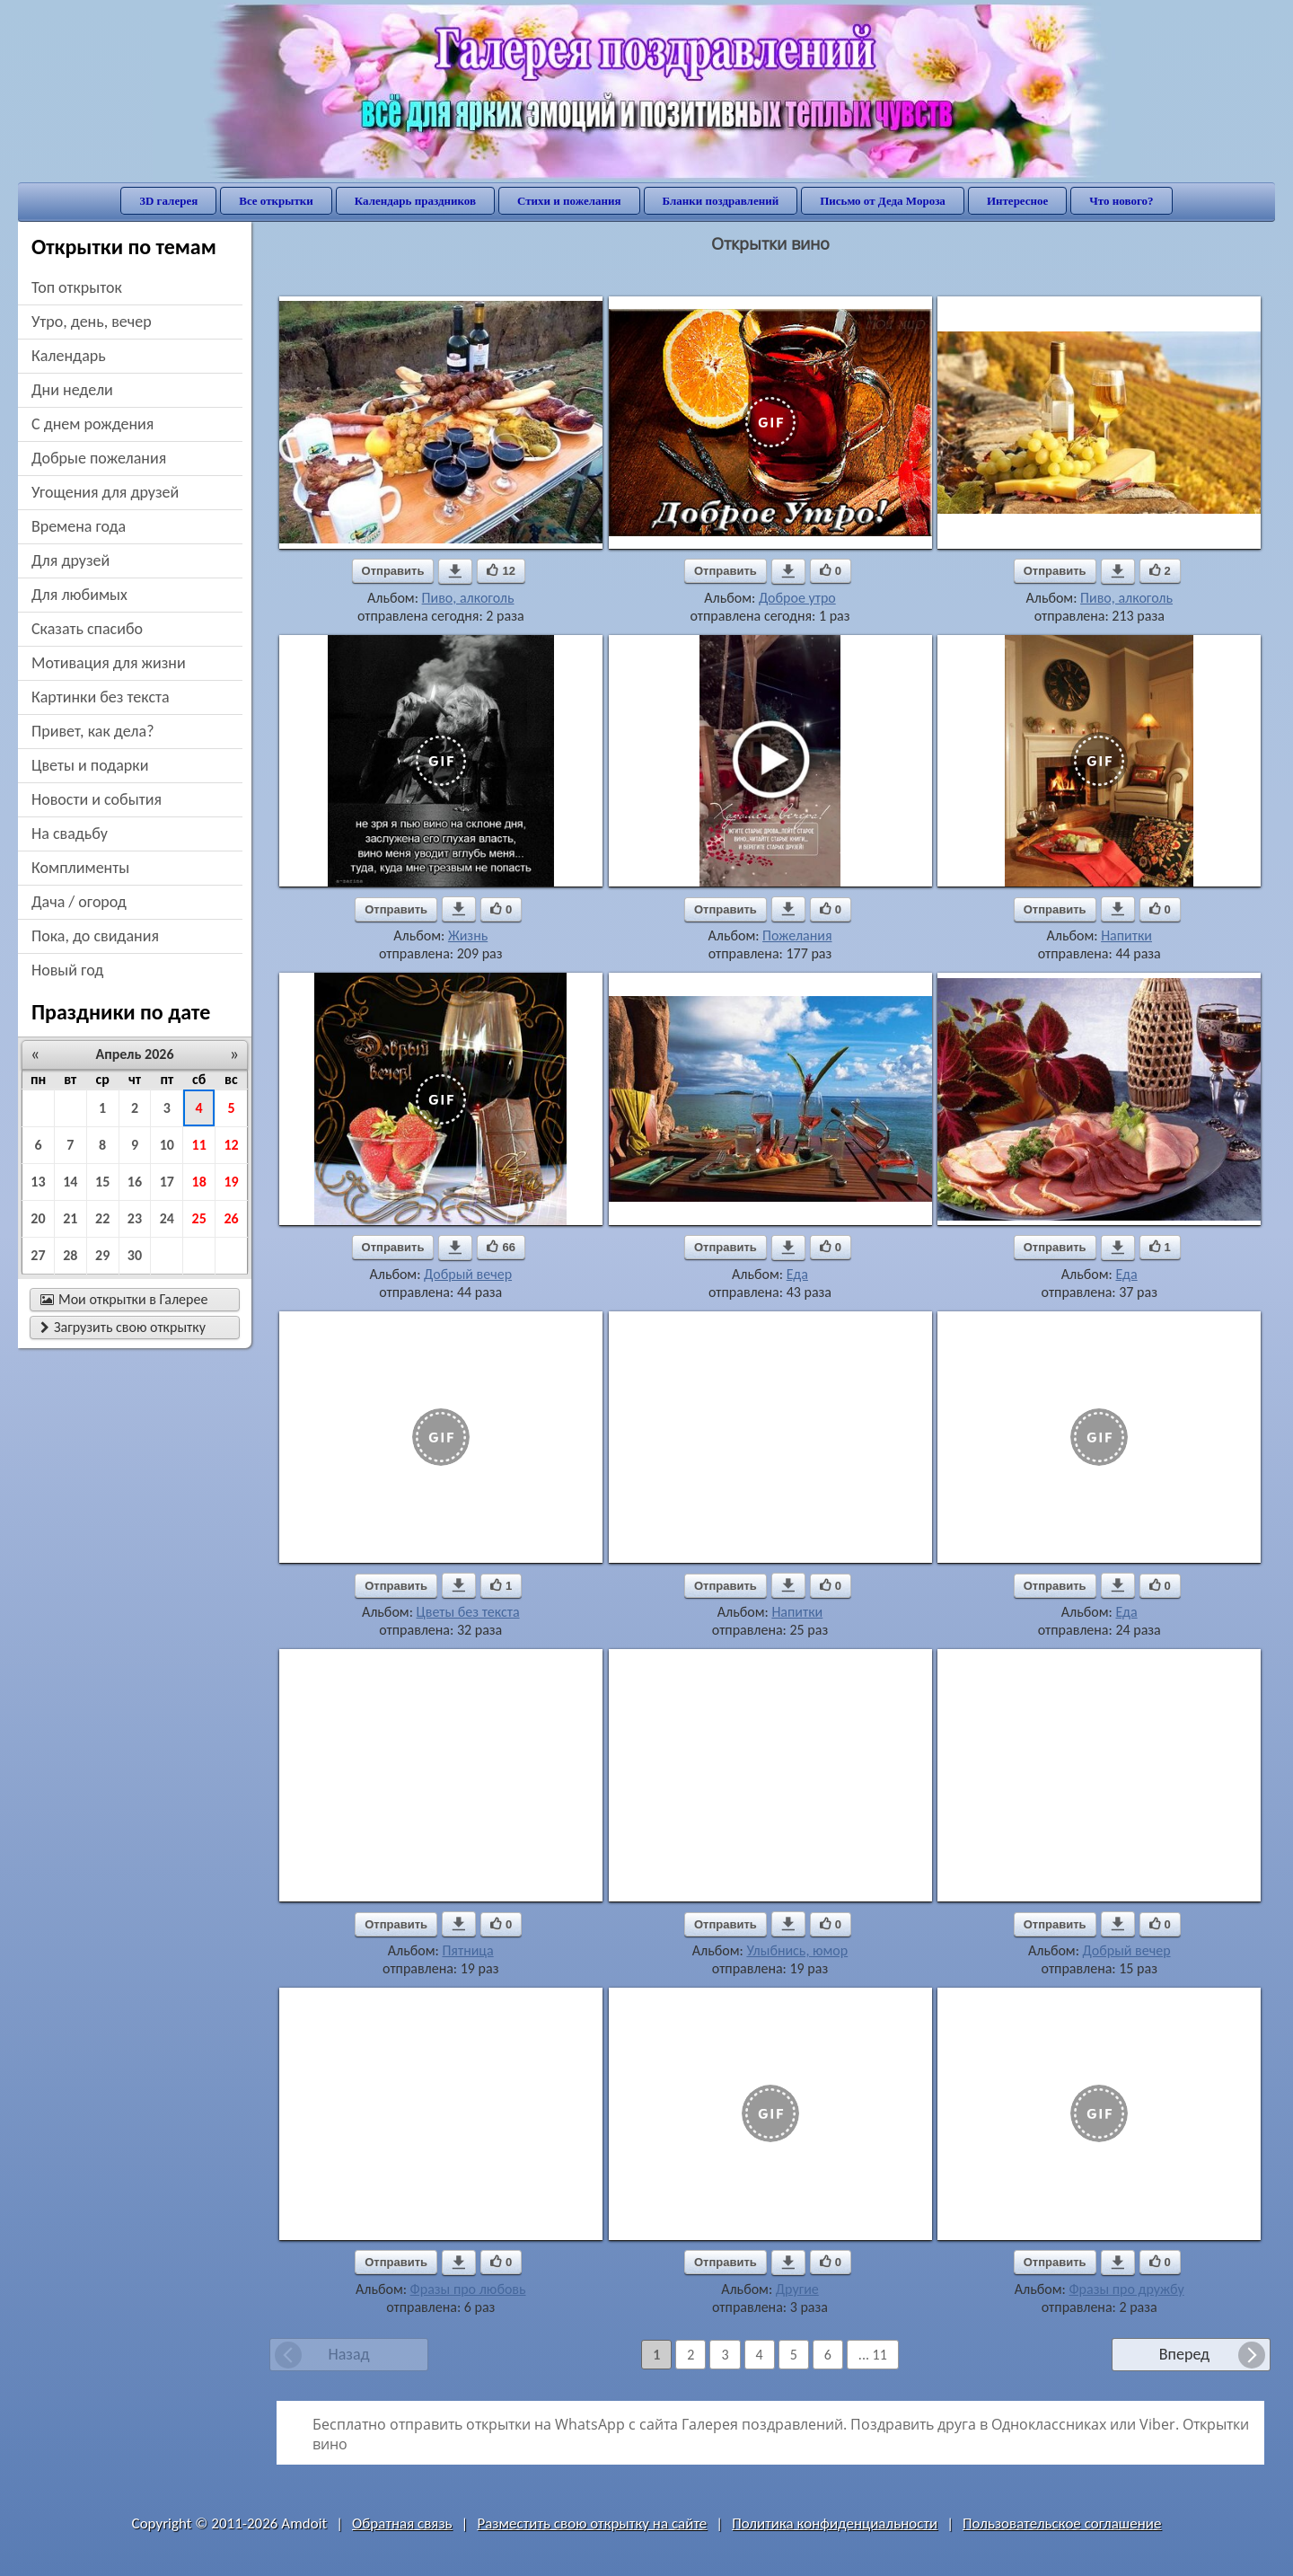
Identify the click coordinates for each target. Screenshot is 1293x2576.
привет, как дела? (92, 731)
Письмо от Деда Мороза (883, 200)
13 (38, 1181)
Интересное (1017, 200)
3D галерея (168, 200)
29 (102, 1255)
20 (38, 1218)
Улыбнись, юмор (797, 1950)
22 (102, 1218)
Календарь (68, 356)
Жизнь (468, 935)
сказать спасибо (87, 629)
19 (231, 1181)
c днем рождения (92, 424)
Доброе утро (797, 597)
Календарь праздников (415, 200)
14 (70, 1181)
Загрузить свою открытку (123, 1327)
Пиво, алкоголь (468, 597)
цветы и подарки (89, 765)
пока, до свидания (95, 936)
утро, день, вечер (91, 321)
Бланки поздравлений (721, 200)
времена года (78, 526)
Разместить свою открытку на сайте (592, 2523)
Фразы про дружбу (1126, 2289)
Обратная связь (402, 2523)
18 (199, 1181)
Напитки (1126, 935)
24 (167, 1218)
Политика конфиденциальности (834, 2523)
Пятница (467, 1950)
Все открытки (276, 200)
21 (70, 1218)
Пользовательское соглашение (1062, 2523)
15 (102, 1181)
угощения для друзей (105, 492)
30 (135, 1255)
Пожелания (796, 935)
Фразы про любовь (468, 2289)
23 (135, 1218)
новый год (67, 970)
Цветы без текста (468, 1611)
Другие (797, 2289)
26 (231, 1218)
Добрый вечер (468, 1274)
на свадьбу (69, 833)
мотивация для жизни (108, 663)
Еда (797, 1274)
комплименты (80, 868)
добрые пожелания (98, 458)
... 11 (872, 2354)
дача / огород (79, 902)
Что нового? (1121, 200)
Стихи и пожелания (569, 200)
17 (167, 1181)
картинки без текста (100, 697)
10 (167, 1144)
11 (199, 1144)
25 (199, 1218)
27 (38, 1255)
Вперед (1184, 2354)
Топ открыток (76, 287)
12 (231, 1144)
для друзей (70, 560)
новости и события (96, 799)
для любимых (79, 594)
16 (135, 1181)
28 (70, 1255)
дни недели (72, 390)
